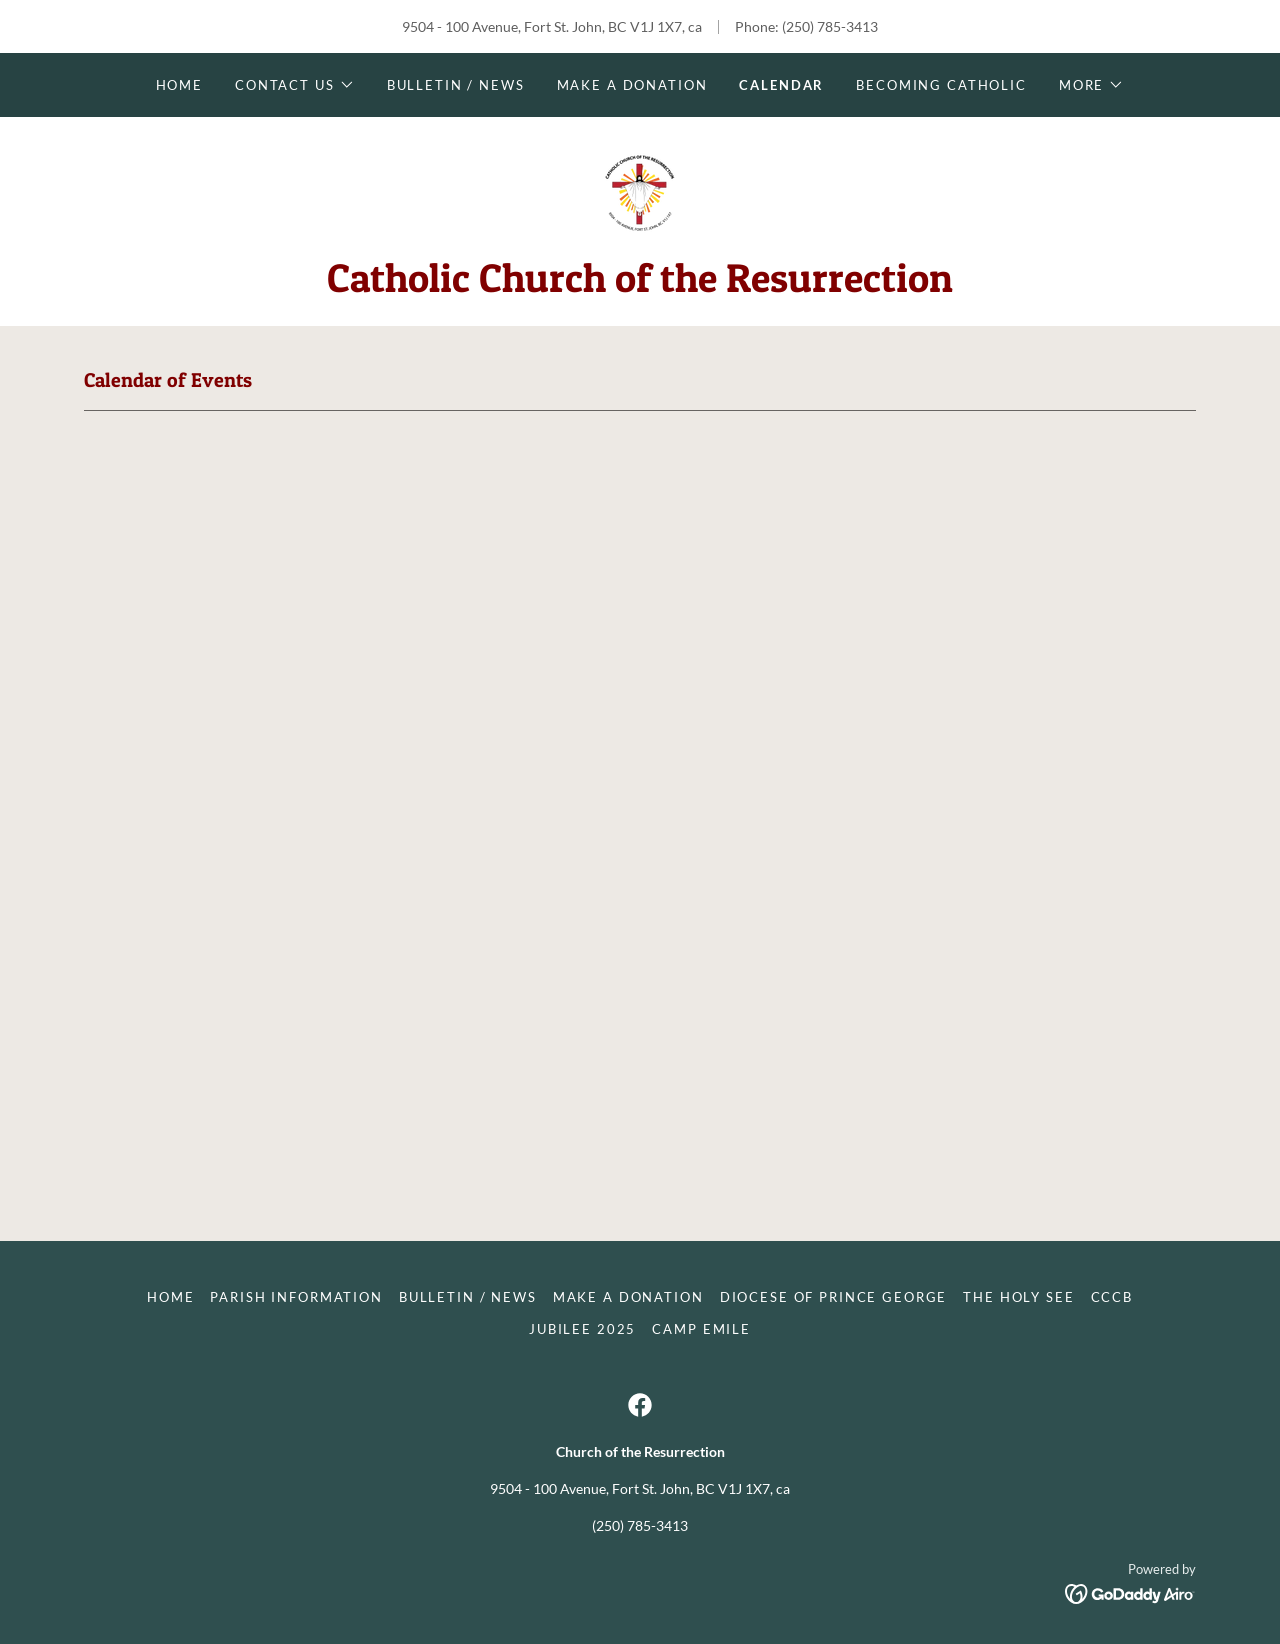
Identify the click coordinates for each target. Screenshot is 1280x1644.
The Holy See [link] (1018, 1297)
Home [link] (179, 85)
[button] (295, 85)
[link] (640, 191)
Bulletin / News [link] (456, 85)
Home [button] (170, 1297)
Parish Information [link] (296, 1297)
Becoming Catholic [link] (941, 85)
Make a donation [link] (632, 85)
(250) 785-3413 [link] (830, 26)
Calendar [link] (781, 85)
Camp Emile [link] (701, 1329)
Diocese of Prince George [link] (834, 1297)
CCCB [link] (1112, 1297)
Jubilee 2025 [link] (582, 1329)
